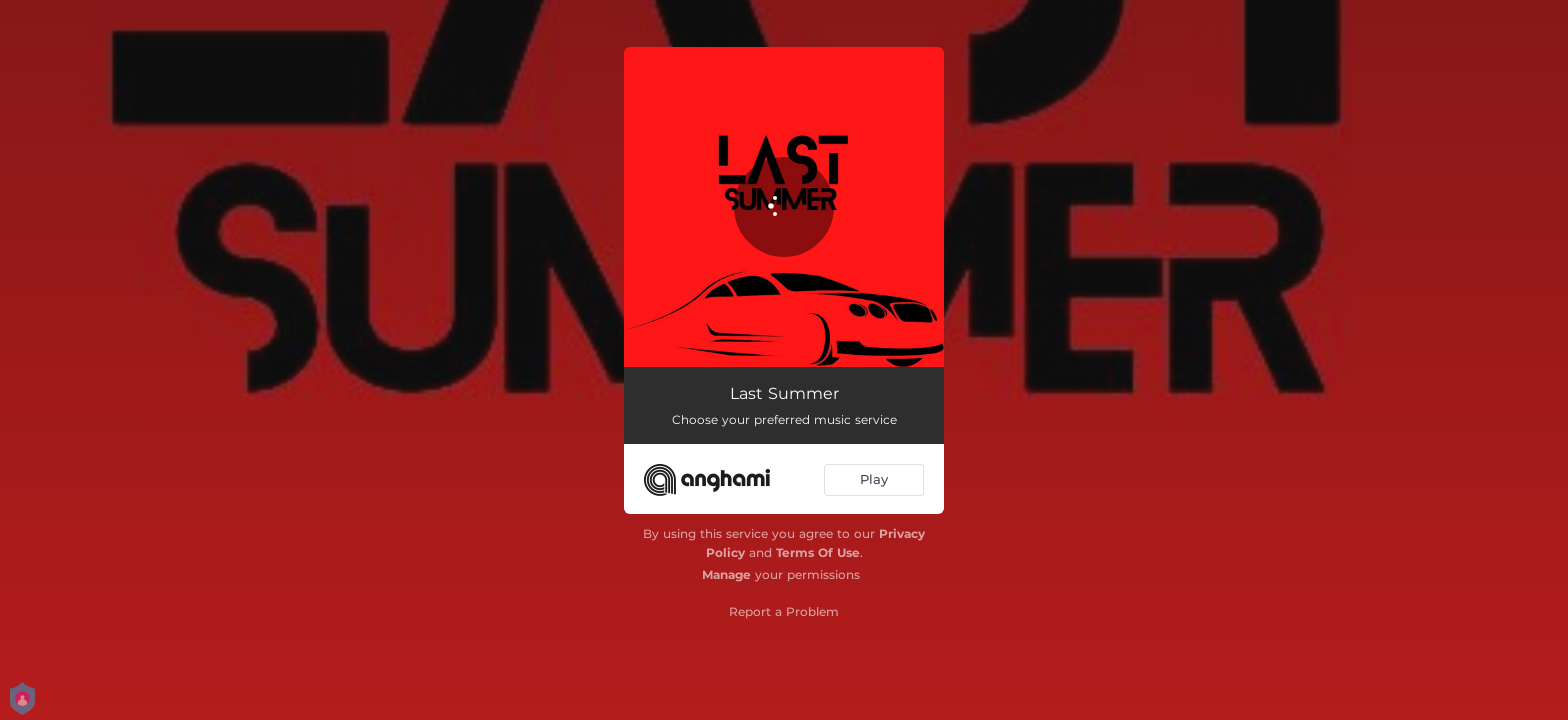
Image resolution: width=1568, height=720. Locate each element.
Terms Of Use (818, 552)
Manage (726, 574)
